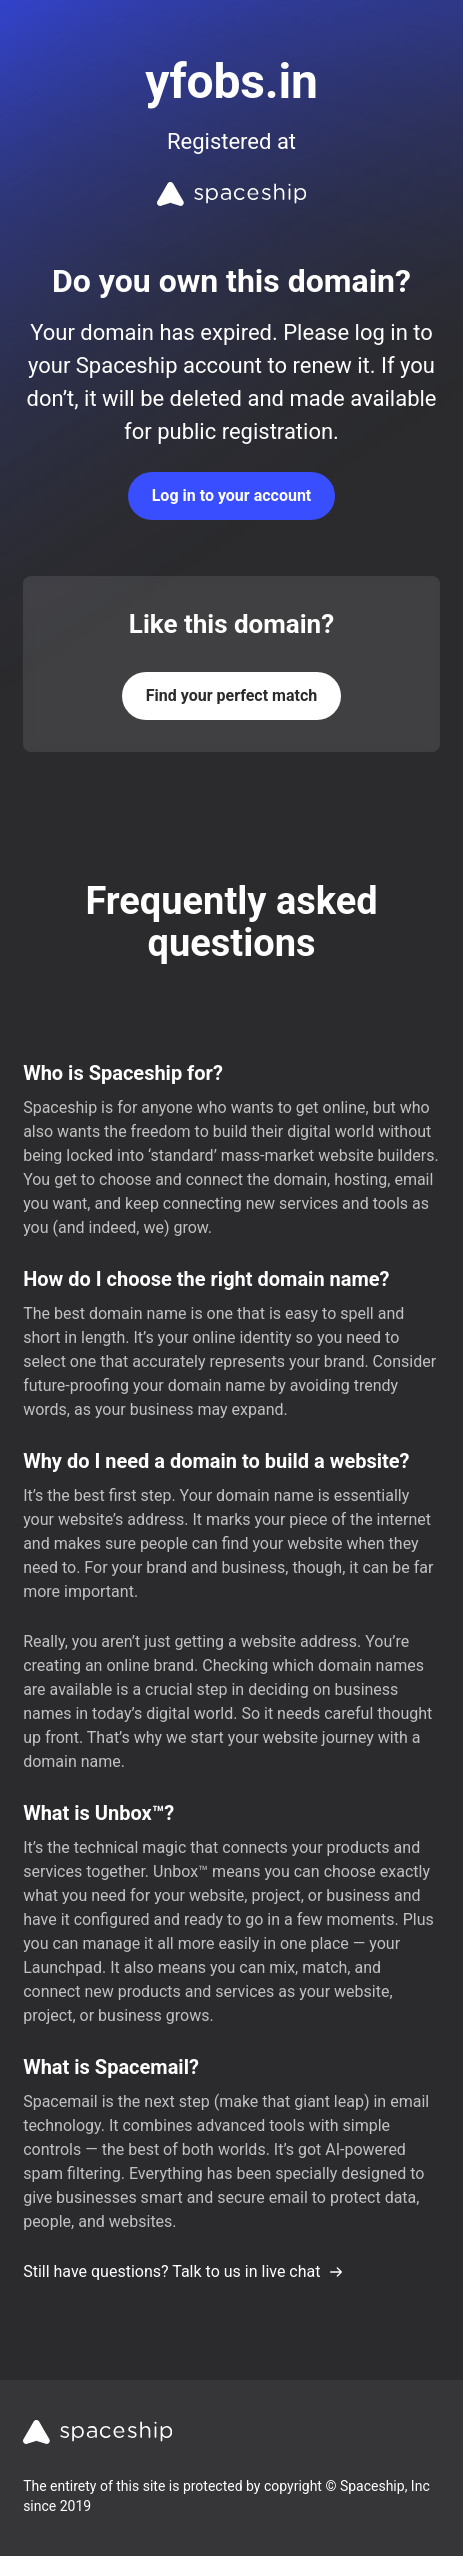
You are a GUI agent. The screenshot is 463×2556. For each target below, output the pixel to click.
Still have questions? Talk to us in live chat (183, 2271)
